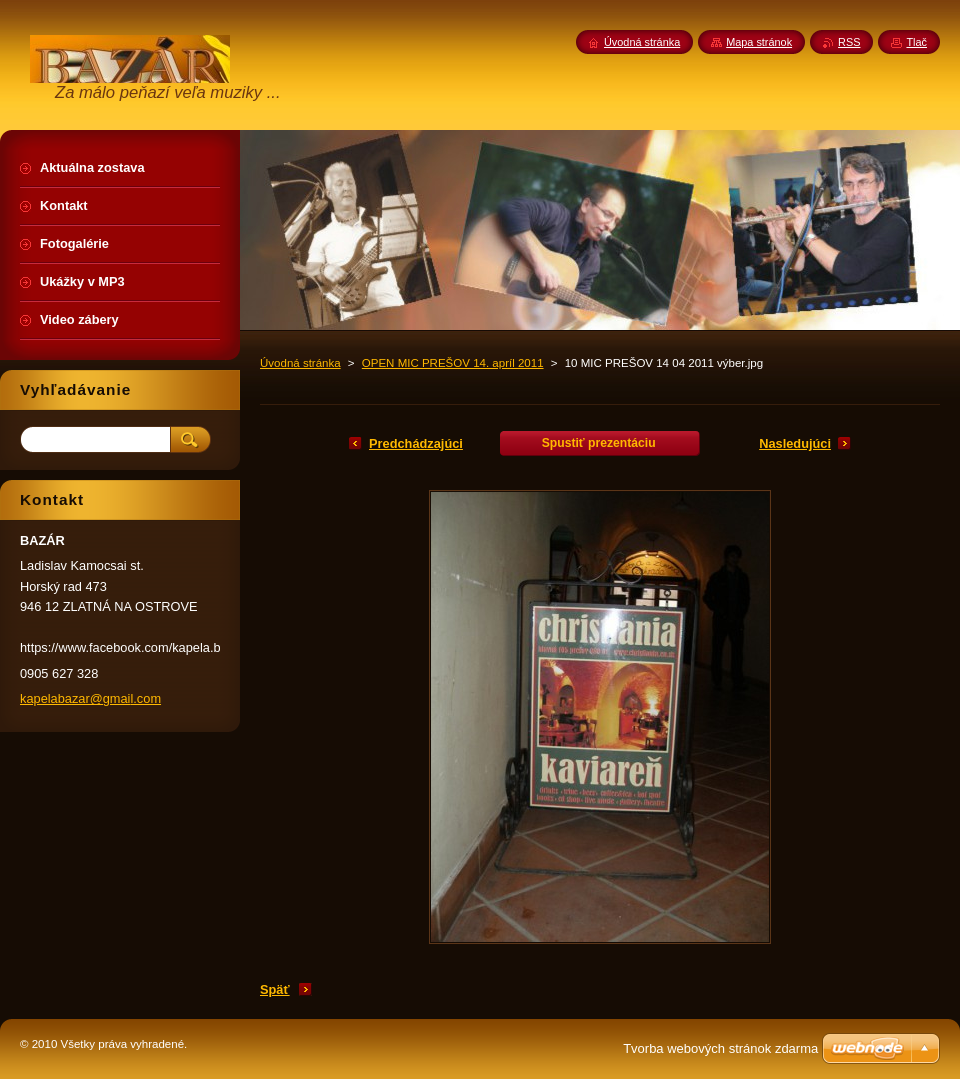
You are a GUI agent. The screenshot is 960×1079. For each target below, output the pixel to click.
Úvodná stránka (300, 363)
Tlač (916, 42)
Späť (275, 989)
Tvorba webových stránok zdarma (720, 1048)
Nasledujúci (795, 443)
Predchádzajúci (416, 443)
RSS (849, 42)
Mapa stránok (759, 42)
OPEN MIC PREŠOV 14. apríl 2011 (453, 363)
